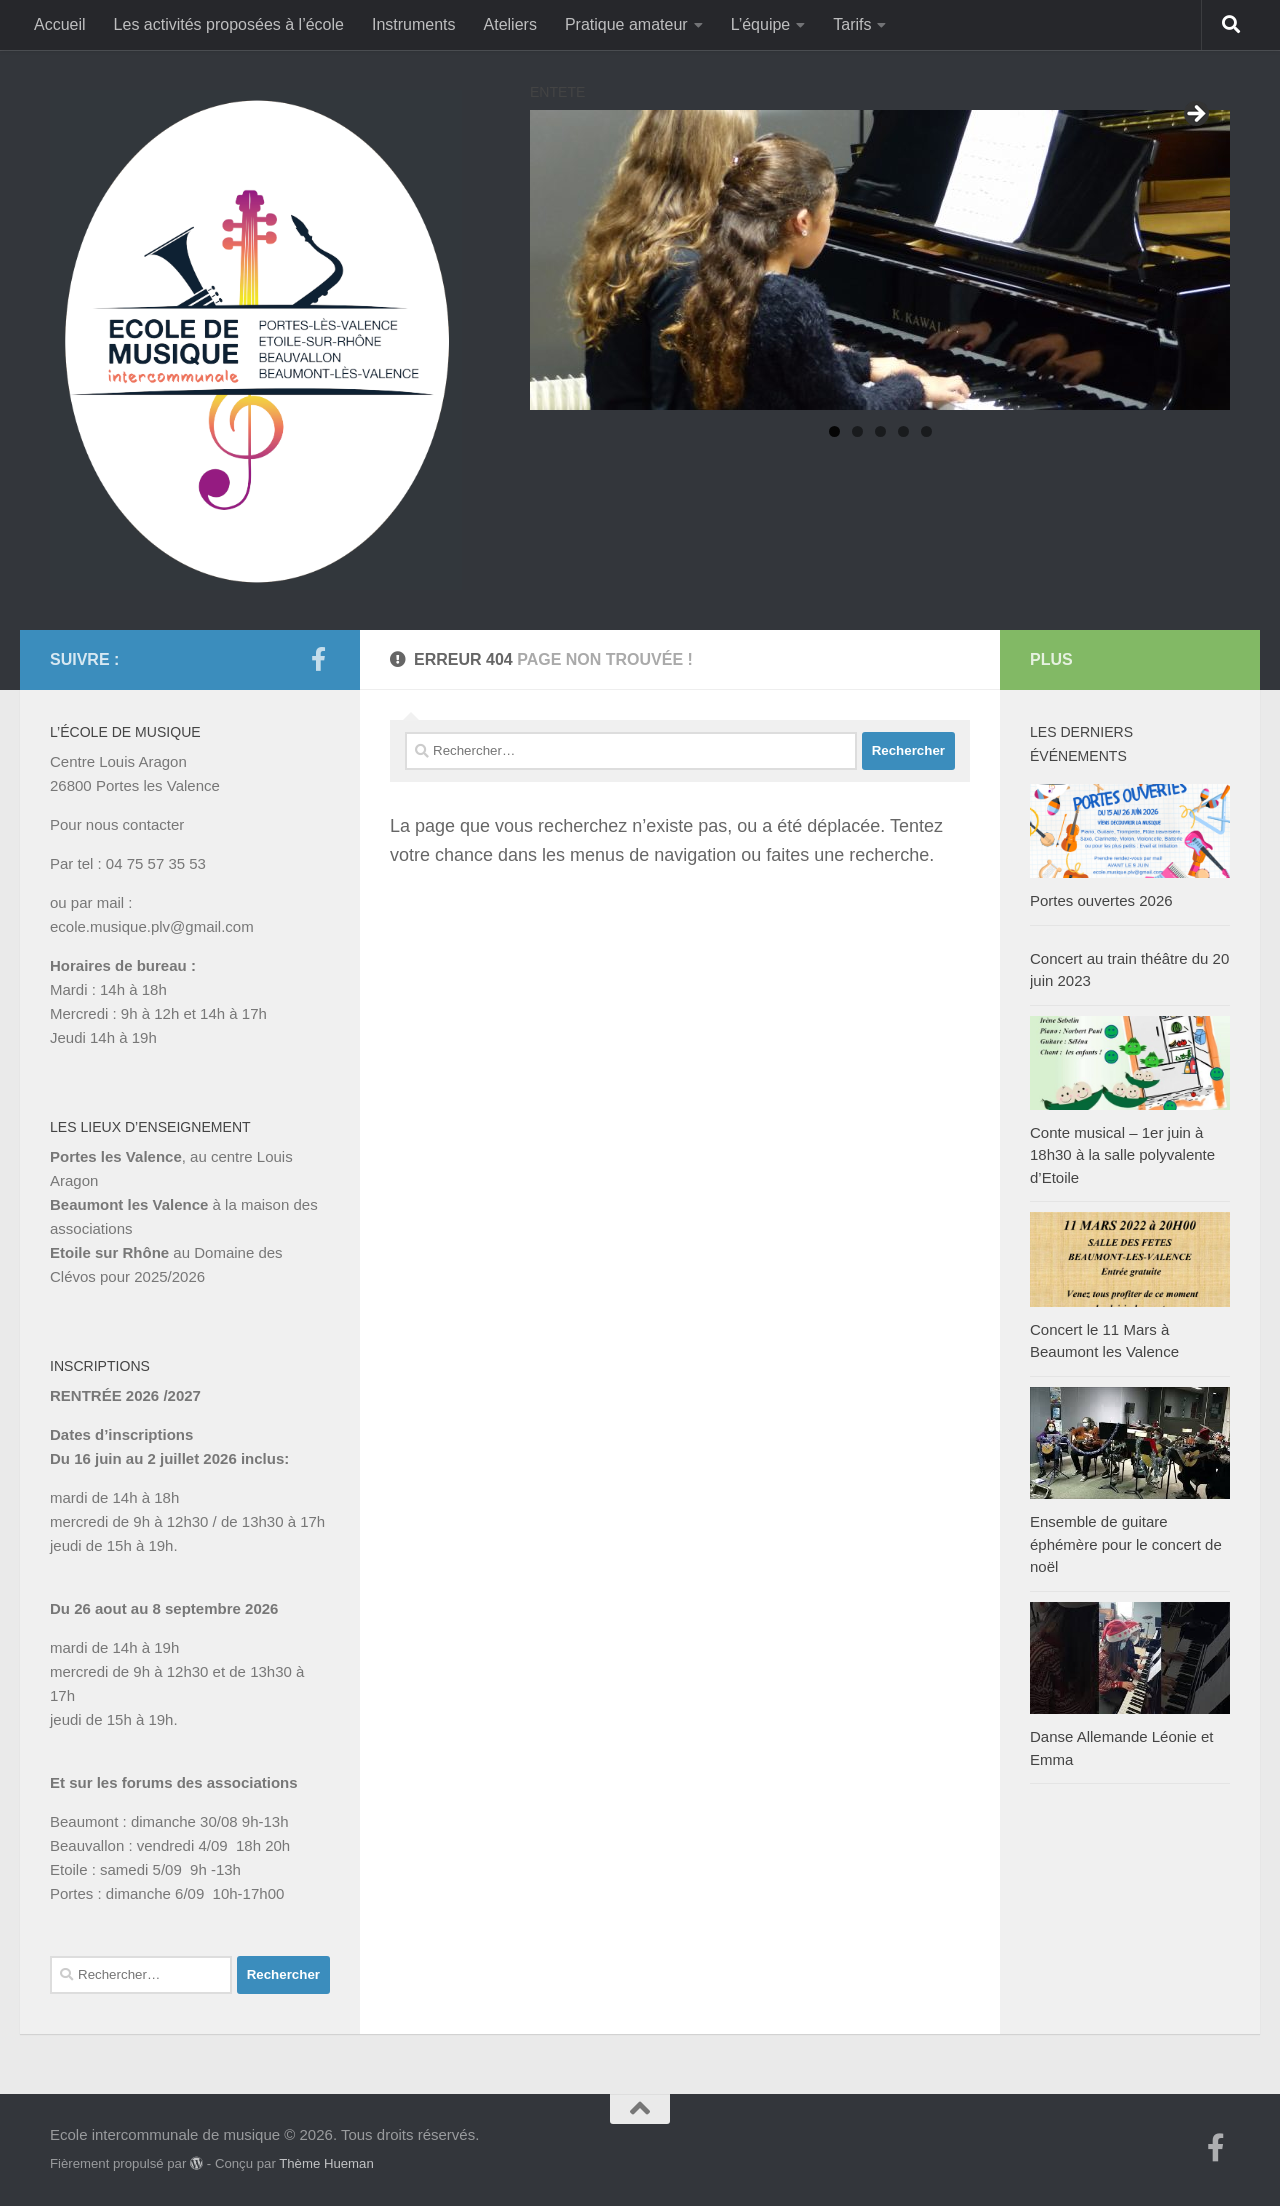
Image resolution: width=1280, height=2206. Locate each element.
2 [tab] (857, 431)
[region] (880, 260)
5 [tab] (926, 431)
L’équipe (761, 24)
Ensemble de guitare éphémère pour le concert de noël (1126, 1544)
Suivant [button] (1195, 115)
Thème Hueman (326, 2163)
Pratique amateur (626, 24)
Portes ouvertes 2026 (1101, 900)
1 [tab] (834, 431)
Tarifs (852, 24)
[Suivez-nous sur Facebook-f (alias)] (318, 659)
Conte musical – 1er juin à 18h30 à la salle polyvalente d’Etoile (1122, 1155)
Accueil (60, 24)
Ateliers (510, 24)
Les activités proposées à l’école (229, 24)
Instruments (414, 24)
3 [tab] (880, 431)
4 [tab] (903, 431)
